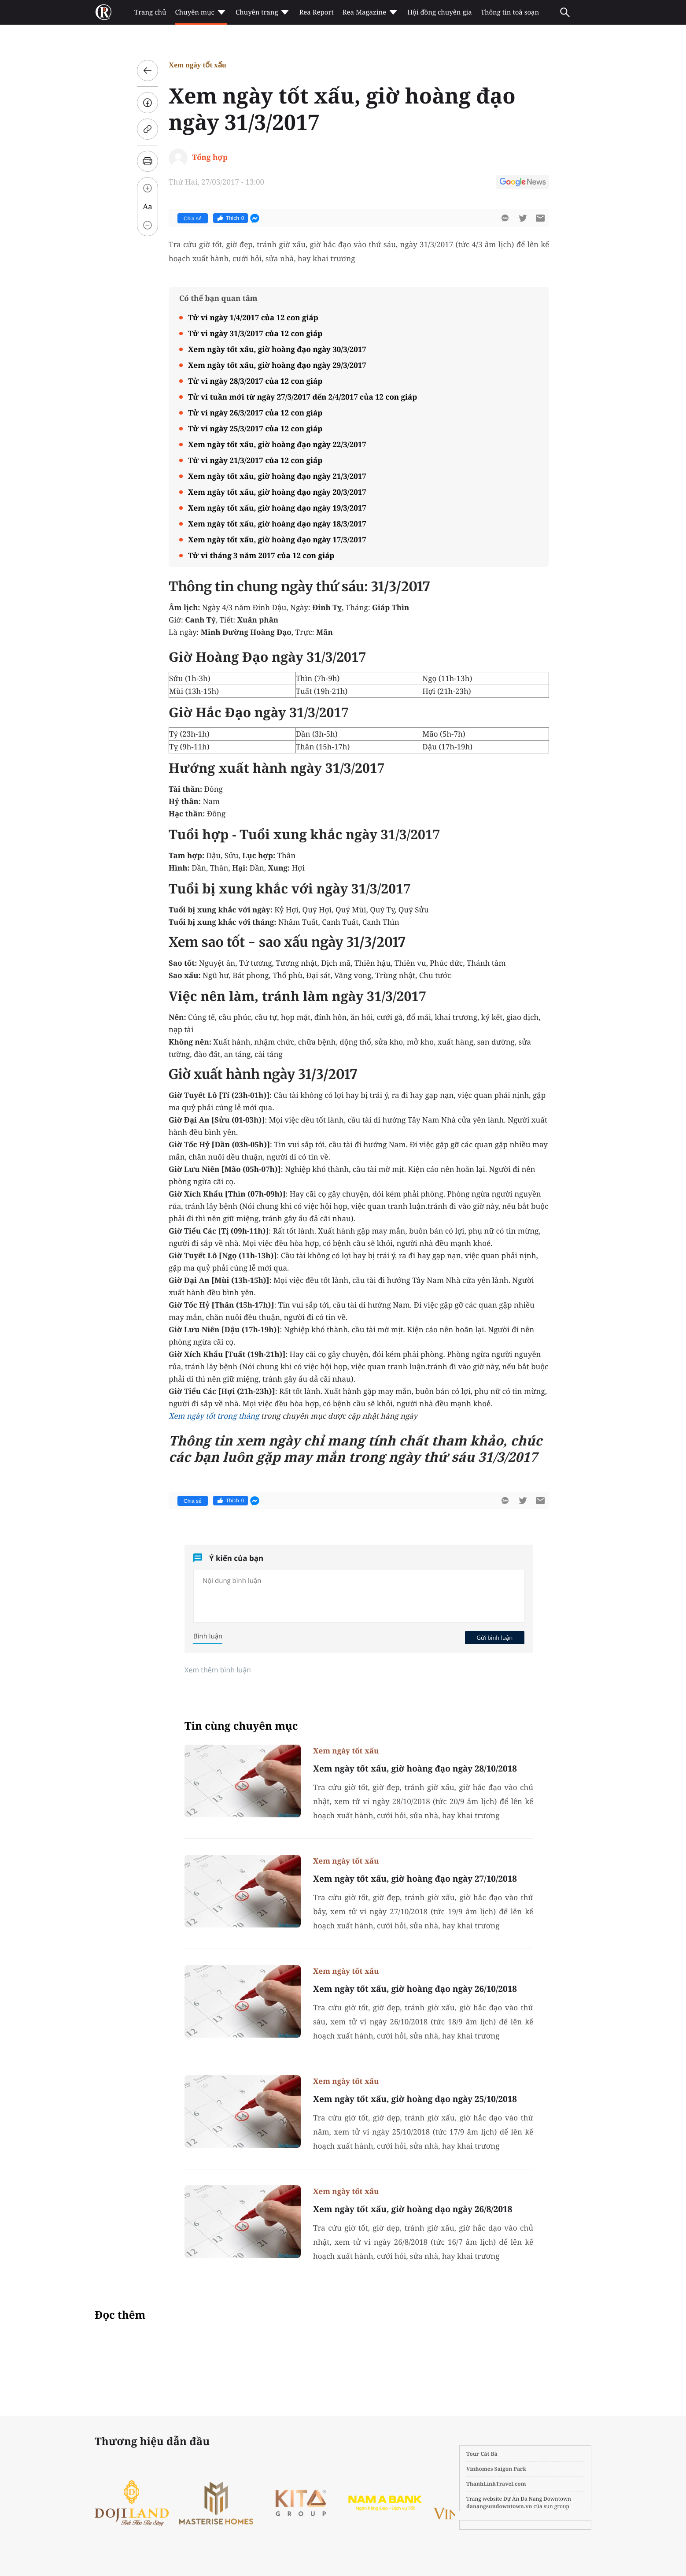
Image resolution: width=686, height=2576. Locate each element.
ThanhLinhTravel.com (496, 2483)
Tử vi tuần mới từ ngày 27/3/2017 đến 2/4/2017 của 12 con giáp (302, 397)
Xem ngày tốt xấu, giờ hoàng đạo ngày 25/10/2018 (415, 2099)
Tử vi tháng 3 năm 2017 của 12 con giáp (261, 555)
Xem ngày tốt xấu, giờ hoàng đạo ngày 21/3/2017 (277, 476)
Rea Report (316, 12)
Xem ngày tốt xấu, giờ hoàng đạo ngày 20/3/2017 (277, 492)
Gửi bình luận (494, 1638)
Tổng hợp (210, 157)
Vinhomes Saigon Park (496, 2468)
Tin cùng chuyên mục (241, 1726)
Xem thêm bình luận (217, 1669)
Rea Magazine (370, 12)
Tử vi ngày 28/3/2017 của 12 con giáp (255, 381)
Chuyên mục (200, 12)
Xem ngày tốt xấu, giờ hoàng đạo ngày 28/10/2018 (415, 1768)
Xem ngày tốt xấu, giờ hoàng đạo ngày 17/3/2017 (277, 539)
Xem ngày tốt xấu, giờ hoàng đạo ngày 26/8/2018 (412, 2209)
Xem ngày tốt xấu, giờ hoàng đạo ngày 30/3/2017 (277, 349)
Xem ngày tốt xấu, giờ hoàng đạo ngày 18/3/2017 (277, 524)
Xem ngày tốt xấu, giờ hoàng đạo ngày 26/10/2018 (415, 1988)
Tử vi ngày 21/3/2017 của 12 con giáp (255, 460)
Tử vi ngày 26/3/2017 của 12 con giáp (255, 413)
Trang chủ (150, 12)
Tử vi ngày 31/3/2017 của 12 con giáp (255, 333)
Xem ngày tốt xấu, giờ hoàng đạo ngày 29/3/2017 (277, 365)
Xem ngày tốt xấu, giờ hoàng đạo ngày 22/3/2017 (277, 444)
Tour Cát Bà (482, 2453)
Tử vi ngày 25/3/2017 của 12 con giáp (255, 428)
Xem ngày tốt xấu (197, 65)
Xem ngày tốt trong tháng (214, 1416)
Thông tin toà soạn (510, 12)
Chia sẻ (193, 218)
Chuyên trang (263, 12)
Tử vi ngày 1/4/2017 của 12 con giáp (253, 317)
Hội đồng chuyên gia (439, 12)
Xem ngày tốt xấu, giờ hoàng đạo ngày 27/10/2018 (415, 1878)
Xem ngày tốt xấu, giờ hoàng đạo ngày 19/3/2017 (277, 508)
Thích (230, 218)
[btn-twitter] (522, 218)
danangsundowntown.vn (499, 2506)
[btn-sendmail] (540, 218)
